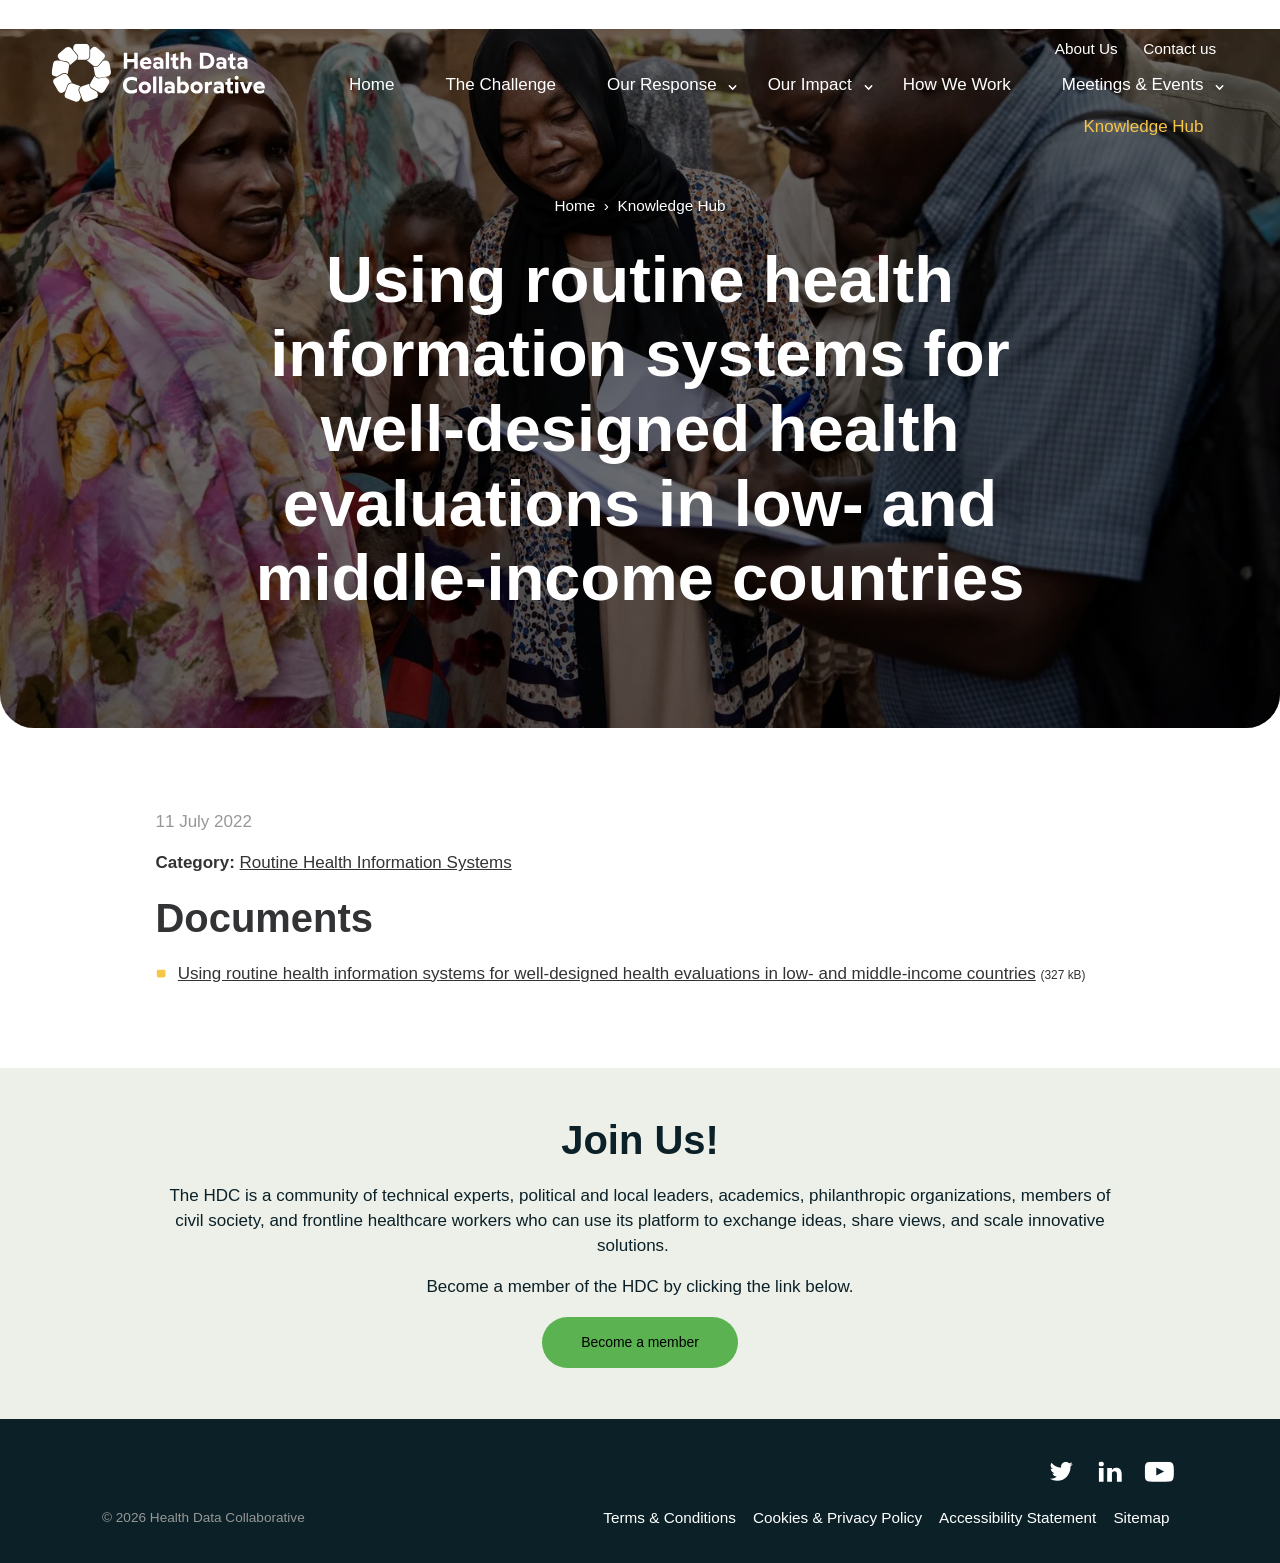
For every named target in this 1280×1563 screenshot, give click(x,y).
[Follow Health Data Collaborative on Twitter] (1060, 1471)
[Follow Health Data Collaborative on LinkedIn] (1109, 1471)
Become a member (640, 1342)
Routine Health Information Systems (376, 862)
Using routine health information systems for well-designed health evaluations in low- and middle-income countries (607, 973)
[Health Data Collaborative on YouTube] (1159, 1471)
